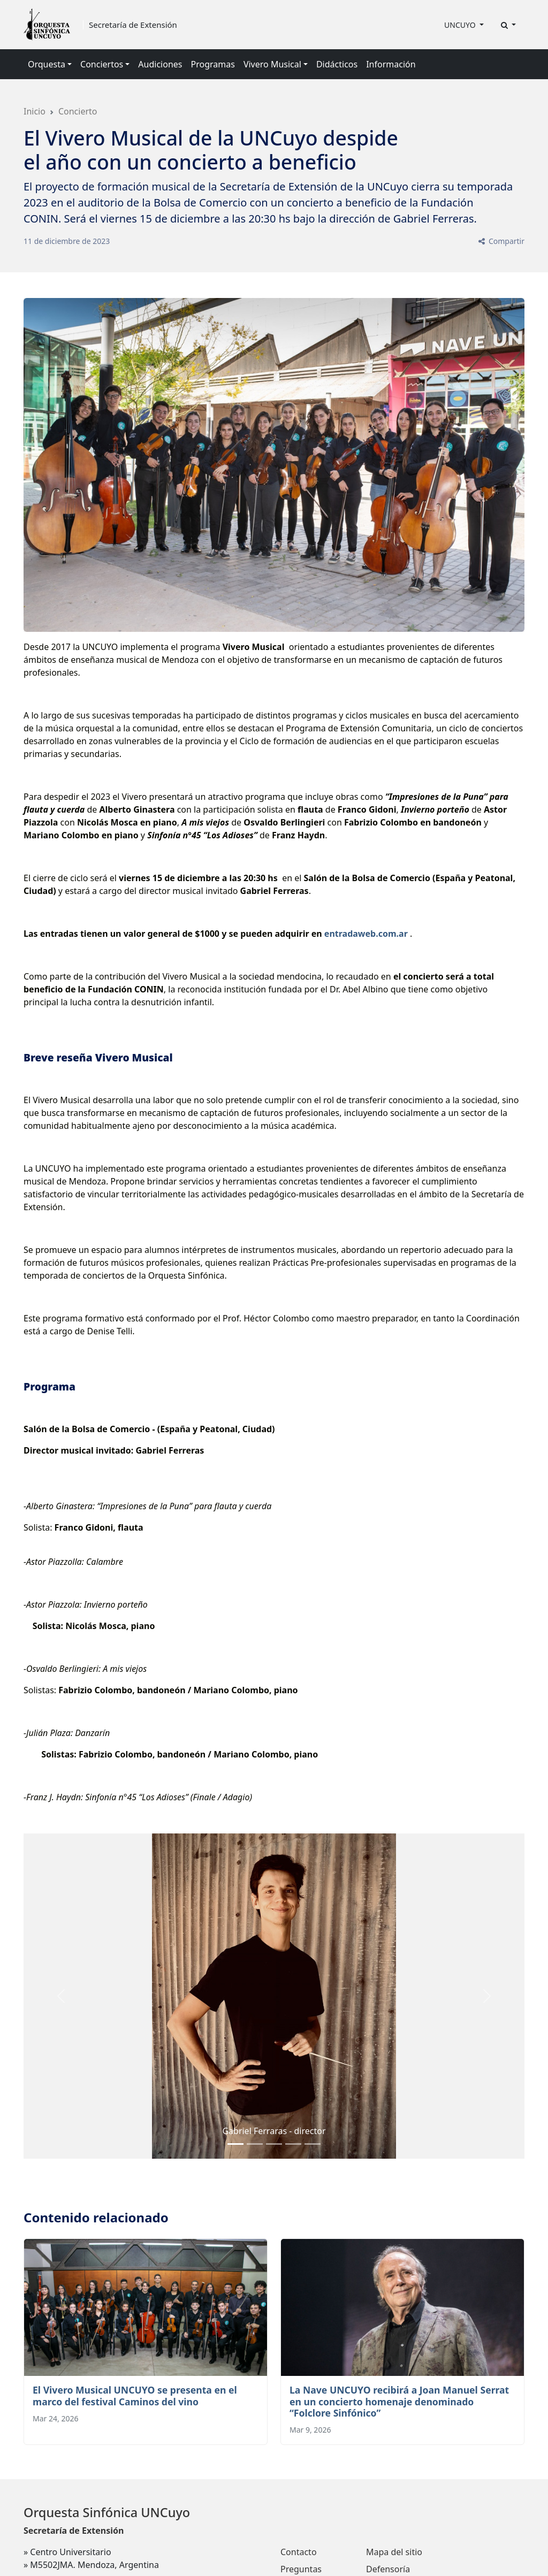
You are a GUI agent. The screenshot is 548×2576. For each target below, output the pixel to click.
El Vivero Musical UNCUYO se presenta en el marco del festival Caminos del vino (135, 2395)
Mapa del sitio (394, 2552)
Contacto (298, 2552)
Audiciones (160, 64)
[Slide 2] (274, 2144)
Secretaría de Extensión (133, 24)
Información (390, 64)
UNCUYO (460, 25)
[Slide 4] (313, 2144)
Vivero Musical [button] (272, 64)
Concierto (77, 111)
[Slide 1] (255, 2144)
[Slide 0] (235, 2144)
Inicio (34, 111)
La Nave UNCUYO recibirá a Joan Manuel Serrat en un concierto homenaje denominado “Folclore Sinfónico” (399, 2401)
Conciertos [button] (101, 64)
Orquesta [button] (46, 64)
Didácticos (336, 64)
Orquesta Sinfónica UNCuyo (107, 2512)
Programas (213, 64)
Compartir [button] (500, 241)
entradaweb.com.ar (366, 933)
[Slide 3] (293, 2144)
